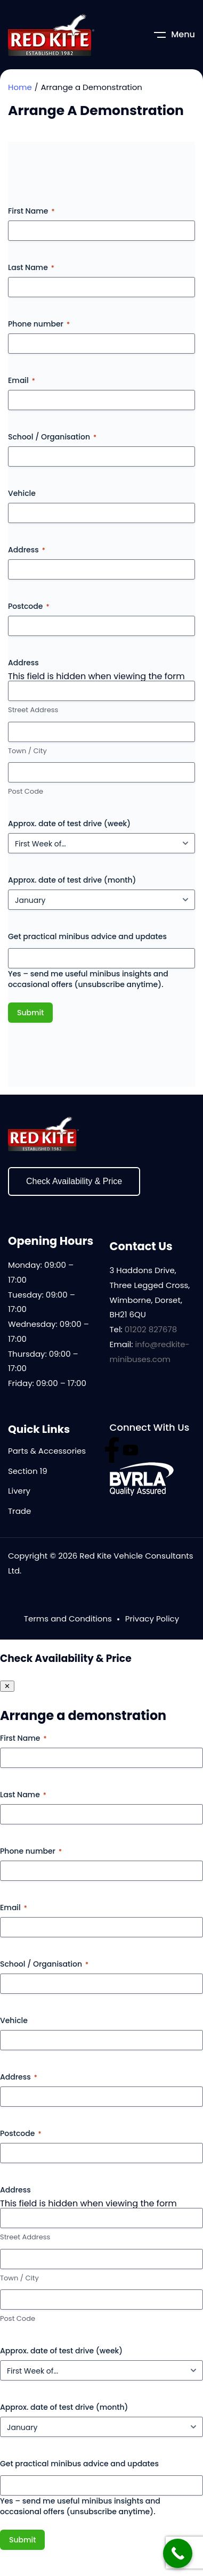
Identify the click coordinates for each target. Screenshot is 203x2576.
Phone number (39, 324)
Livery (19, 1490)
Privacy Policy (152, 1618)
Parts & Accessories (47, 1450)
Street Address (33, 710)
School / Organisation (52, 436)
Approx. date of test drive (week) (69, 823)
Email (21, 380)
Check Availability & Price (74, 1181)
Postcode (28, 606)
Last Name (31, 267)
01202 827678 (151, 1329)
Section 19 (27, 1471)
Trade (19, 1511)
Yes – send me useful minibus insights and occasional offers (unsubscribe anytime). (88, 979)
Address (26, 549)
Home (20, 87)
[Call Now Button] (177, 2553)
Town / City (27, 751)
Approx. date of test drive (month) (72, 880)
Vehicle (22, 493)
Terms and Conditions (68, 1618)
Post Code (25, 791)
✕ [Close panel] (7, 1686)
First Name (31, 211)
